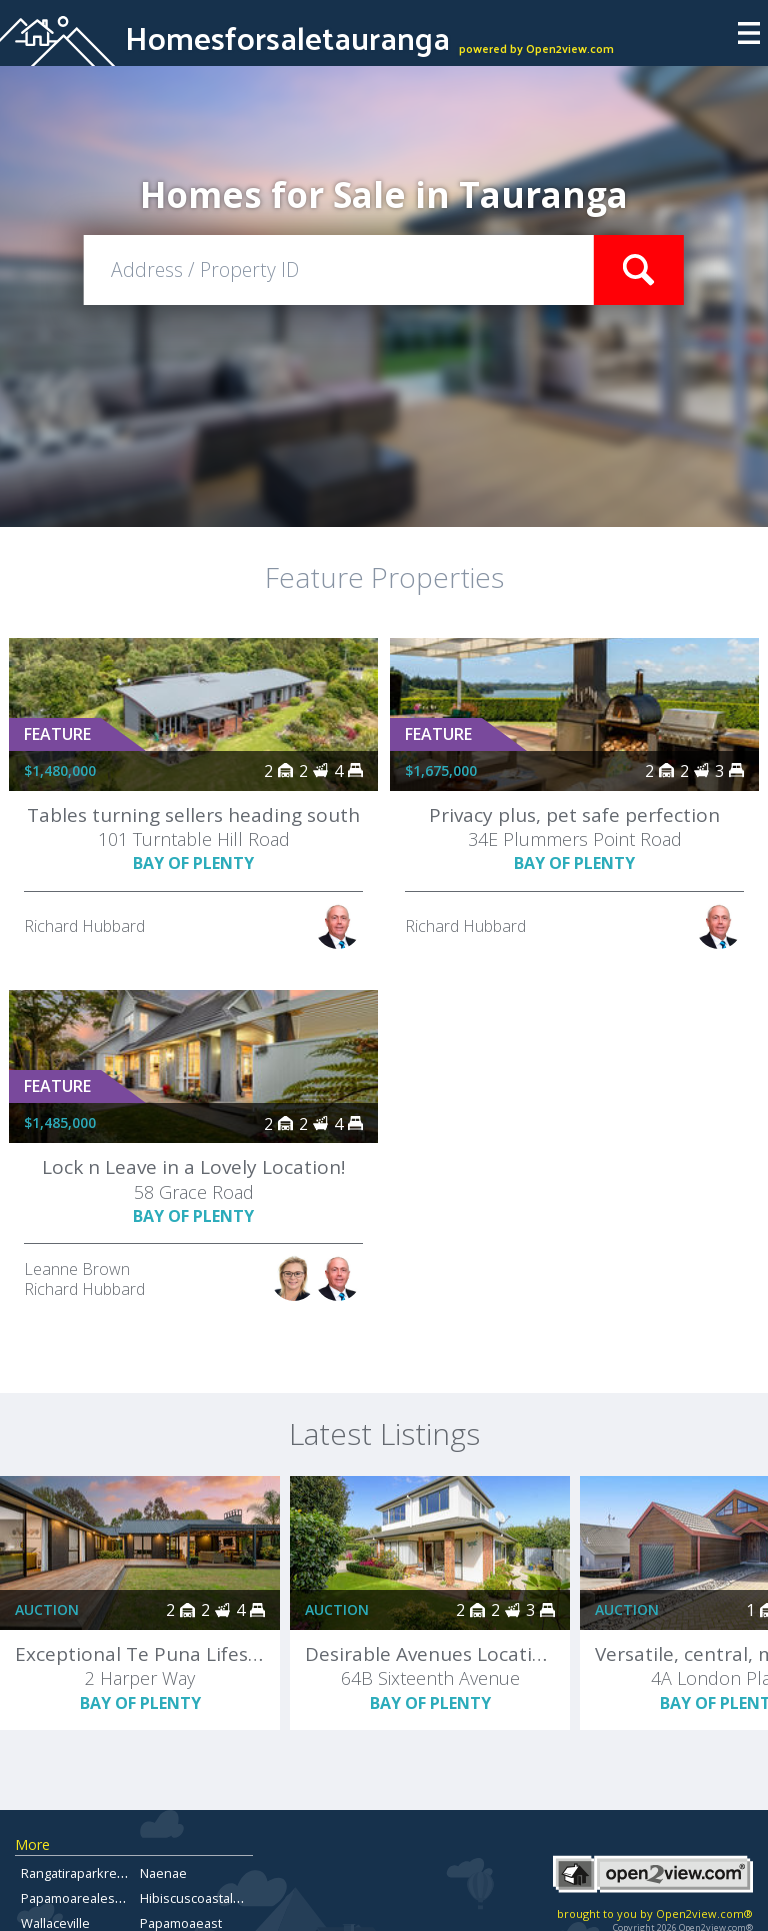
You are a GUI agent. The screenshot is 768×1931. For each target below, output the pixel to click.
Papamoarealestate (79, 1898)
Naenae (163, 1873)
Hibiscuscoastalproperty (212, 1898)
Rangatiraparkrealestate (93, 1873)
